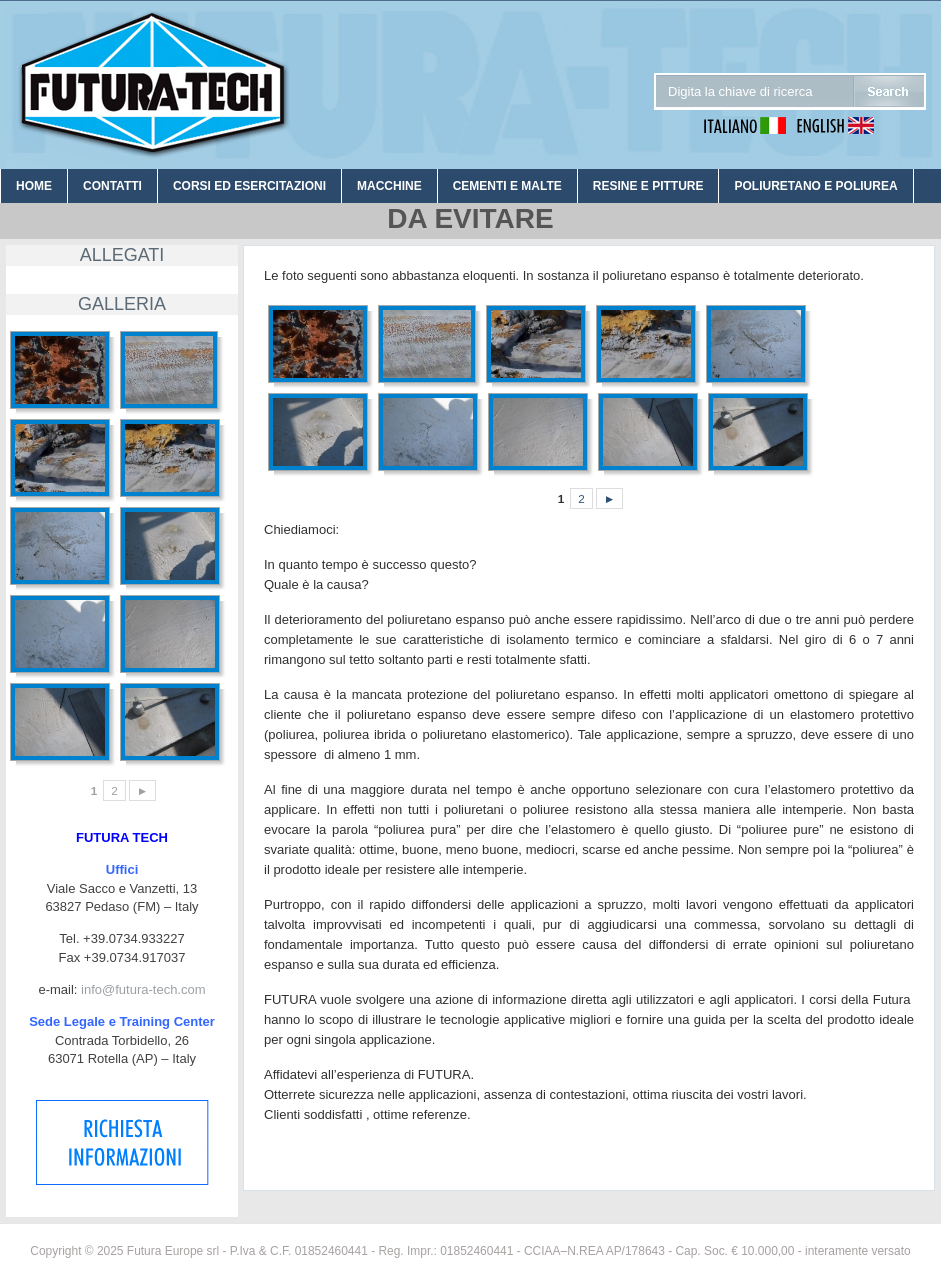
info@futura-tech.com (143, 989)
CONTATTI (112, 186)
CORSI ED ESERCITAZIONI (249, 186)
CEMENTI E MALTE (507, 186)
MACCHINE (389, 186)
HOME (34, 186)
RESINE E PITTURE (648, 186)
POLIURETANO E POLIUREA (815, 186)
